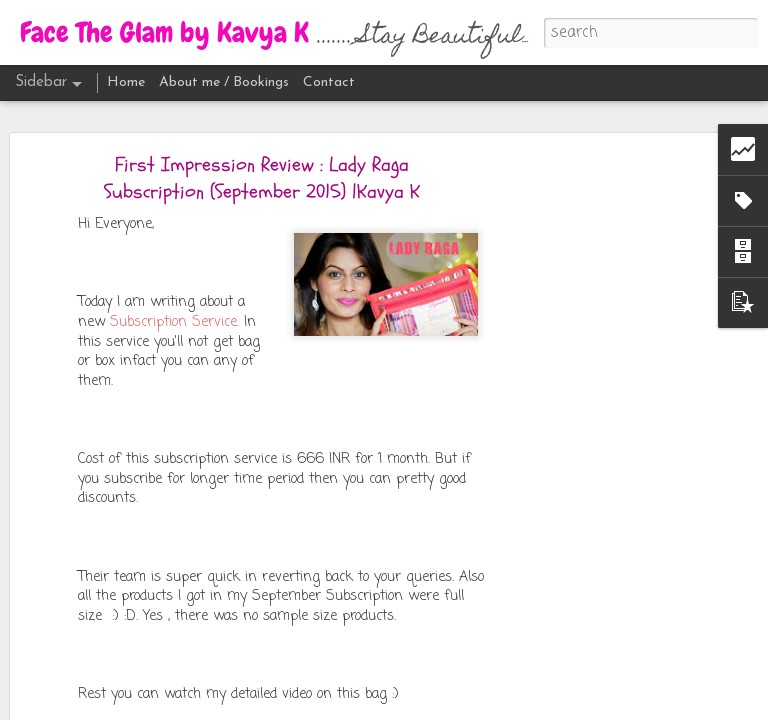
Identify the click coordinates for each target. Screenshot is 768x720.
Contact (329, 82)
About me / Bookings (224, 82)
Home (126, 82)
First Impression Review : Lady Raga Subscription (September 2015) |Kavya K (262, 178)
